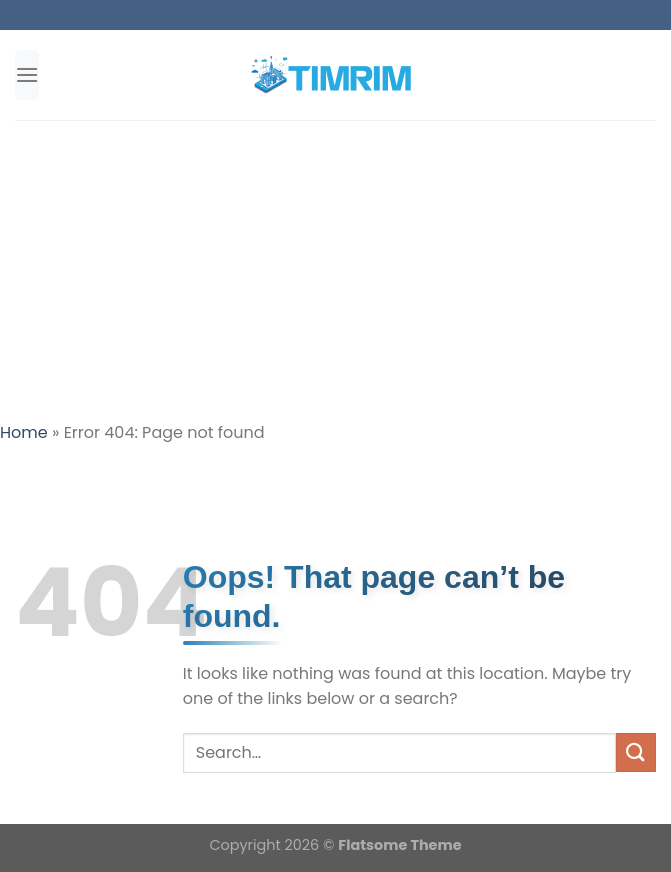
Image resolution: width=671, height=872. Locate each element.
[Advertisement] (335, 270)
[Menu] (27, 74)
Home (24, 432)
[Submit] (636, 752)
